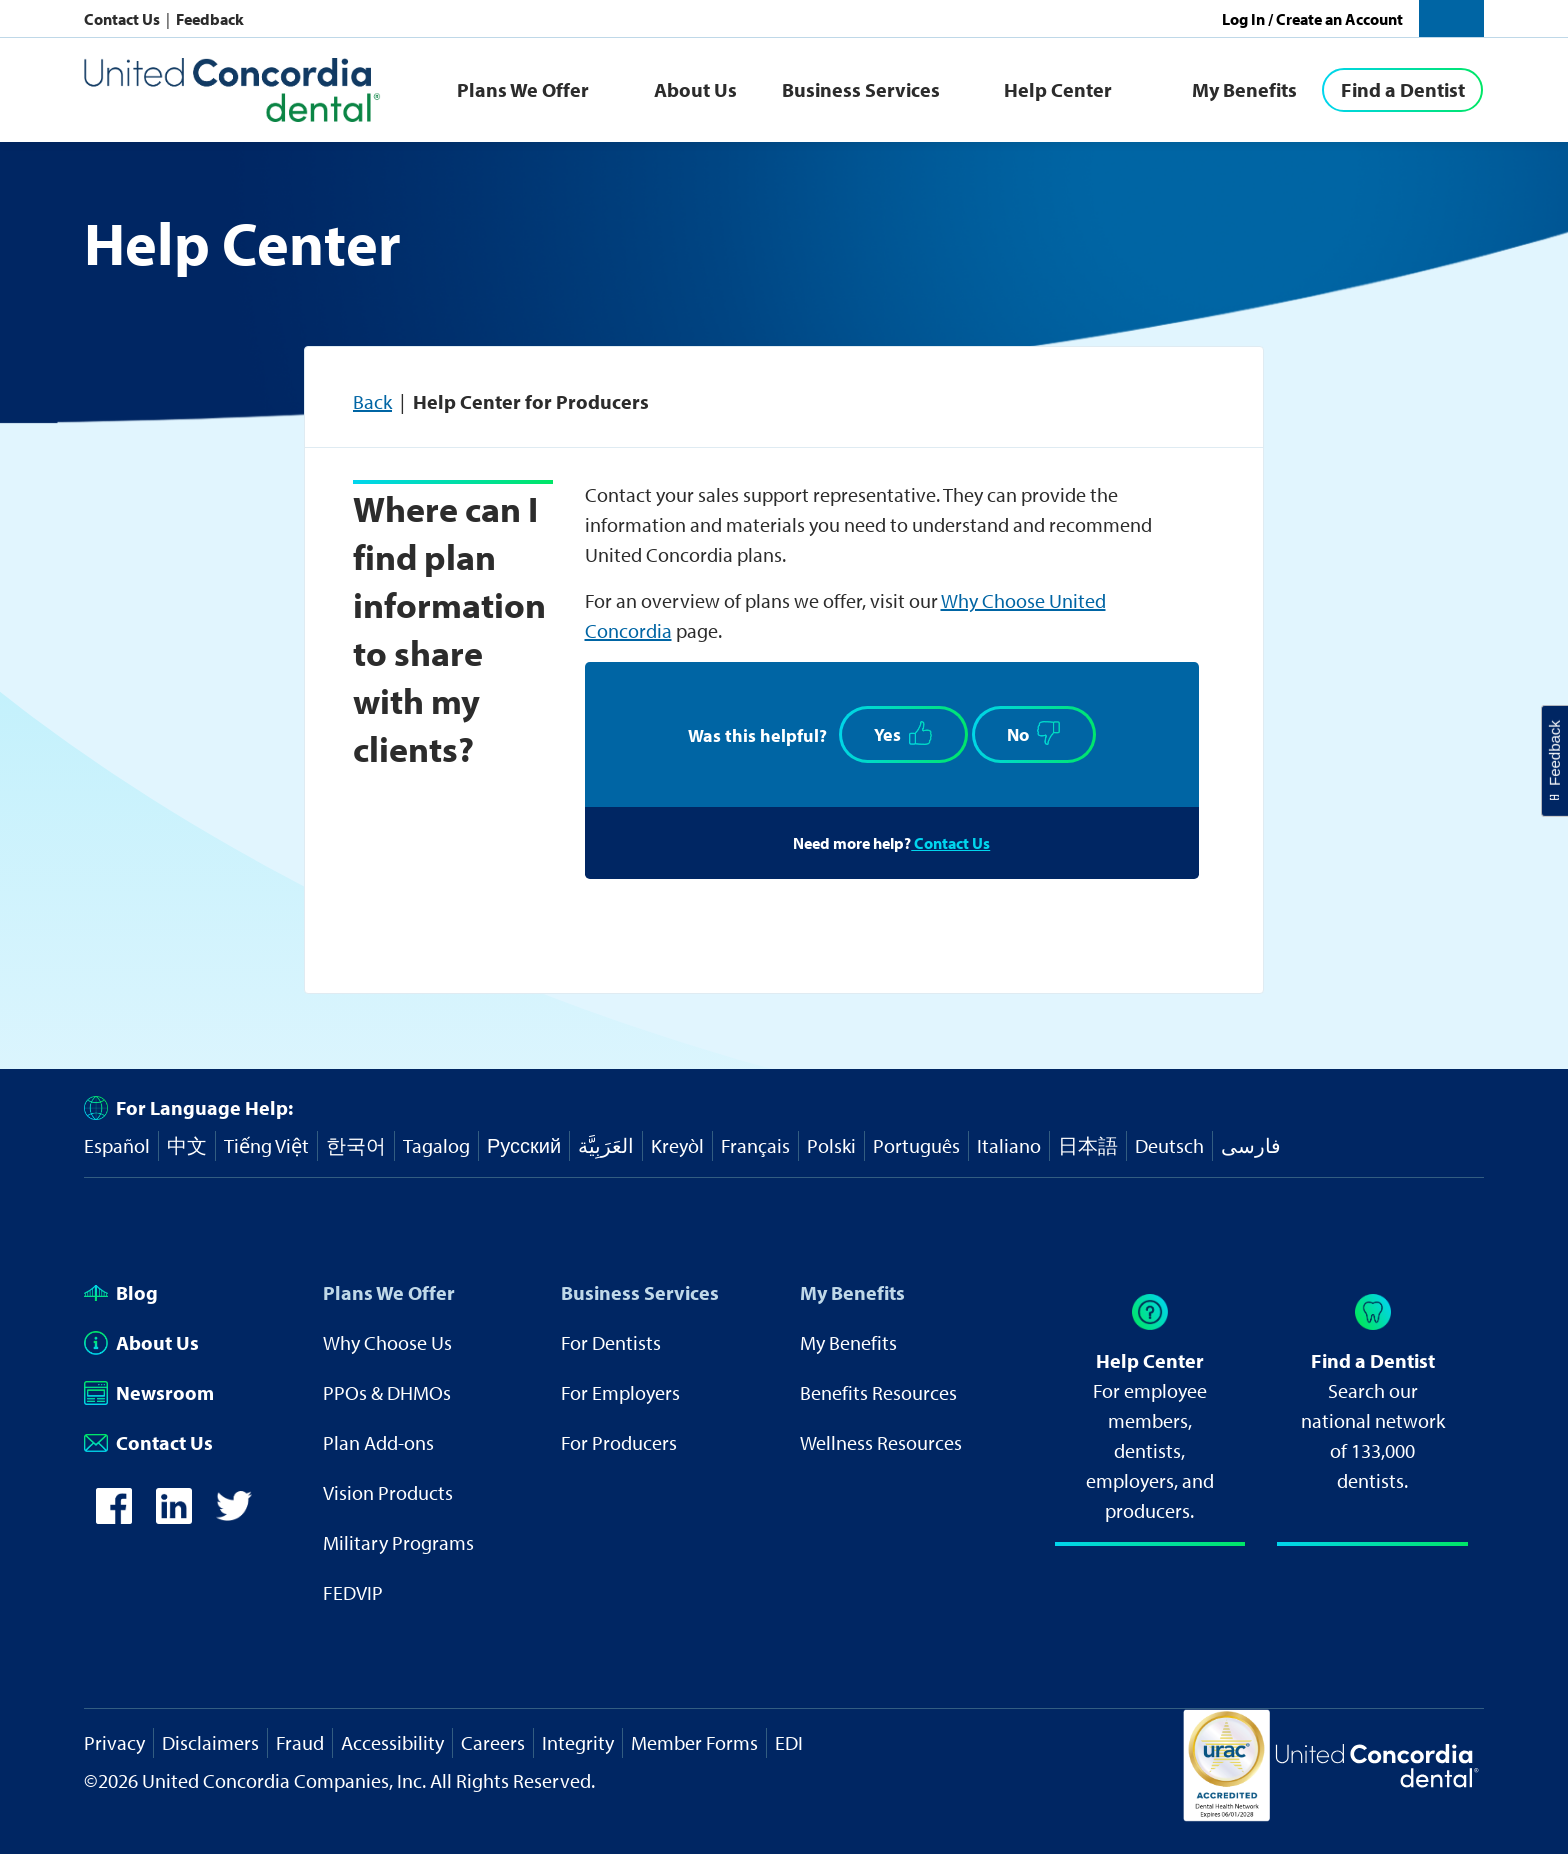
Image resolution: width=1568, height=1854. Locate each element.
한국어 (356, 1145)
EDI (789, 1742)
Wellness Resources (881, 1442)
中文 (187, 1145)
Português (916, 1145)
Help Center (1058, 89)
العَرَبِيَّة (606, 1145)
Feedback (210, 19)
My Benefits (1244, 89)
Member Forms (694, 1742)
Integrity (578, 1742)
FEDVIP (353, 1592)
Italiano (1009, 1145)
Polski (831, 1145)
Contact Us (123, 19)
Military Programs (398, 1542)
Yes (903, 733)
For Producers (619, 1442)
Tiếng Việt (266, 1145)
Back (372, 401)
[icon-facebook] (114, 1516)
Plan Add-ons (378, 1442)
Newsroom (149, 1392)
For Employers (620, 1392)
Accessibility (392, 1742)
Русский (524, 1145)
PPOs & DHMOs (387, 1392)
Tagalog (436, 1145)
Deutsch (1169, 1145)
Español (117, 1145)
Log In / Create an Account (1312, 19)
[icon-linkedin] (174, 1516)
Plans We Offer (523, 89)
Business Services (861, 89)
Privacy (114, 1742)
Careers (493, 1742)
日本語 (1088, 1145)
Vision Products (388, 1492)
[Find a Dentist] (1402, 90)
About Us (695, 89)
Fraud (300, 1742)
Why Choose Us (387, 1342)
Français (755, 1145)
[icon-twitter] (234, 1516)
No (1034, 733)
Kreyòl (677, 1145)
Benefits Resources (878, 1392)
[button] (1451, 18)
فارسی (1251, 1145)
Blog (121, 1292)
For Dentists (611, 1342)
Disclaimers (210, 1742)
